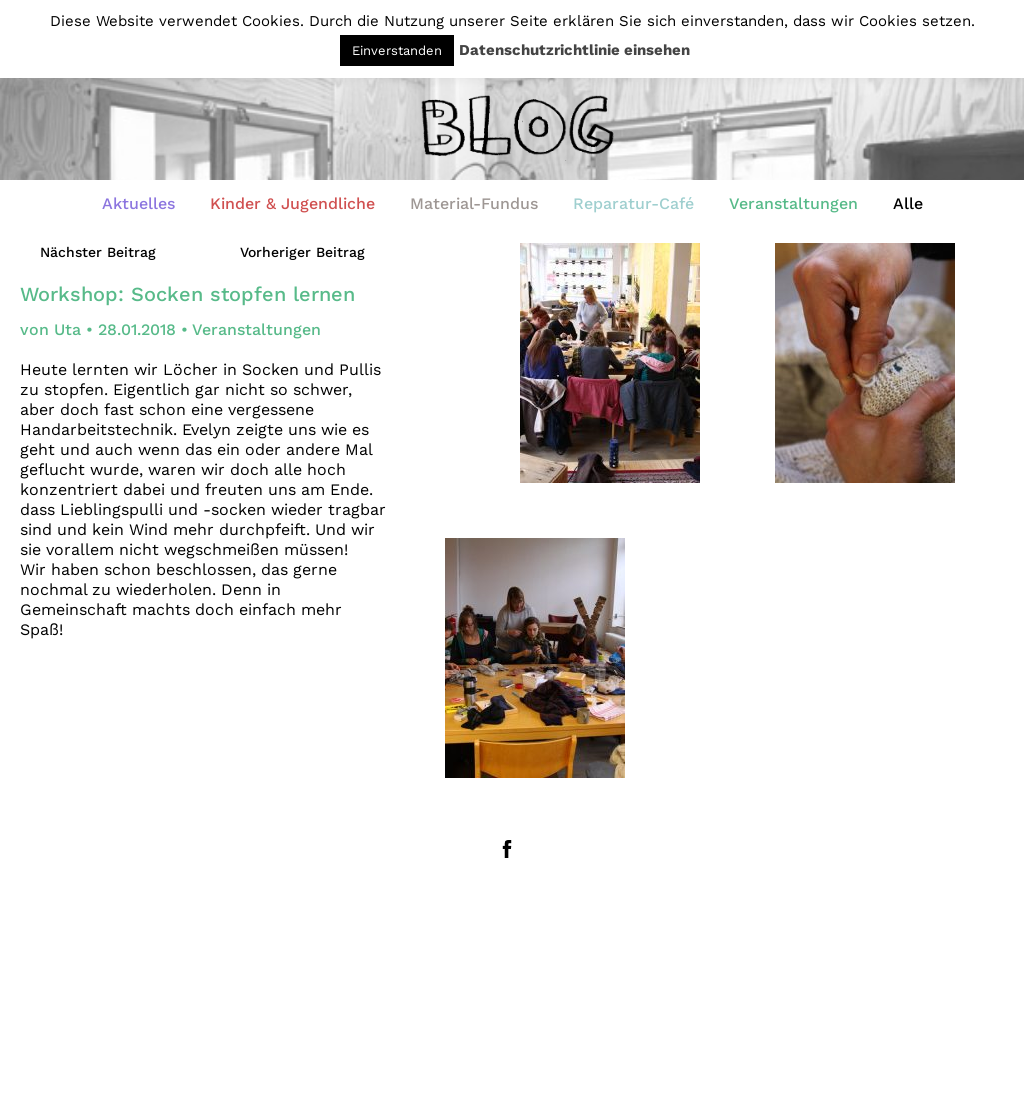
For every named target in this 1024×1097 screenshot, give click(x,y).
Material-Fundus (474, 203)
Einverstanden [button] (397, 50)
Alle (908, 203)
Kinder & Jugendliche (292, 203)
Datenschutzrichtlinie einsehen (574, 50)
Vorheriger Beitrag (302, 252)
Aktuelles (138, 203)
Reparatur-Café (633, 203)
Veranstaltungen (793, 203)
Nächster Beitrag (98, 252)
